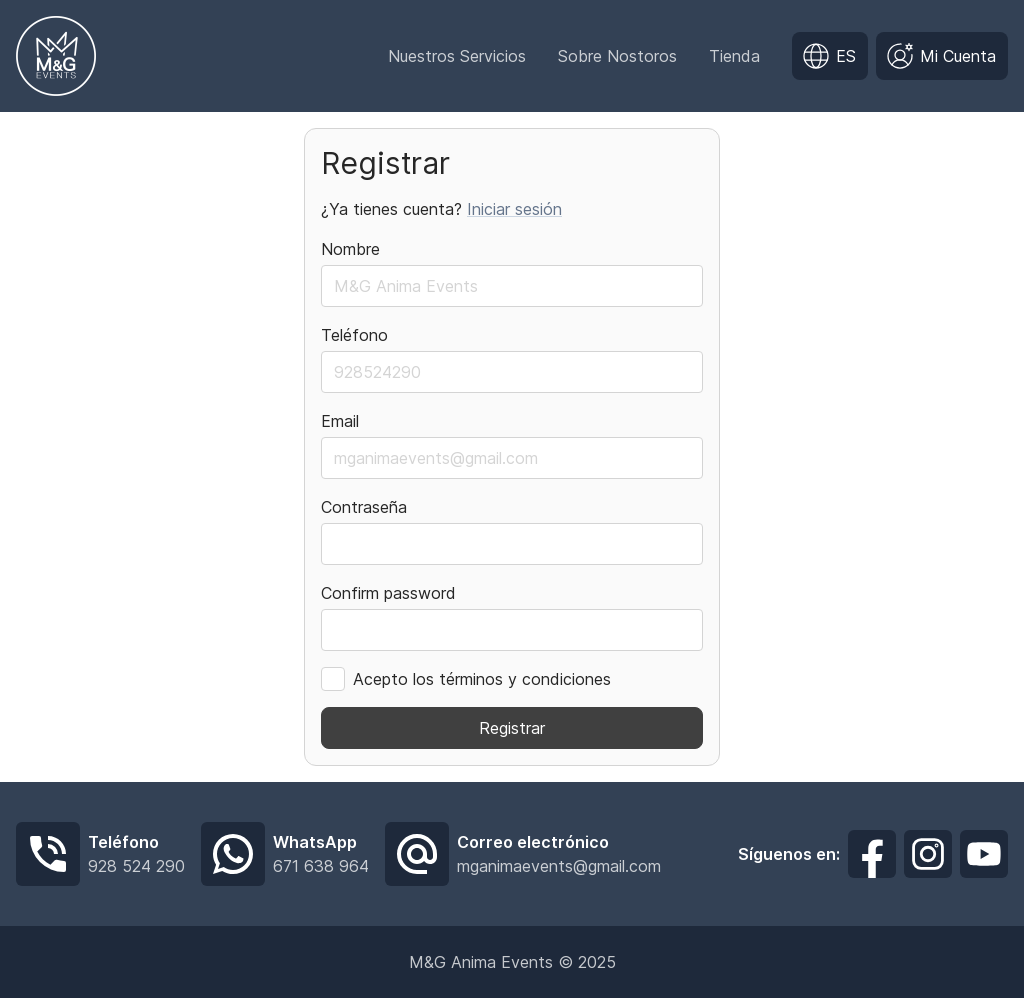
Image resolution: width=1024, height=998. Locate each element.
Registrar (512, 728)
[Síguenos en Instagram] (928, 854)
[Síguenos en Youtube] (984, 854)
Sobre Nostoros (617, 56)
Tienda (734, 56)
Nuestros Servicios (457, 56)
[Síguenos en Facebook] (872, 854)
